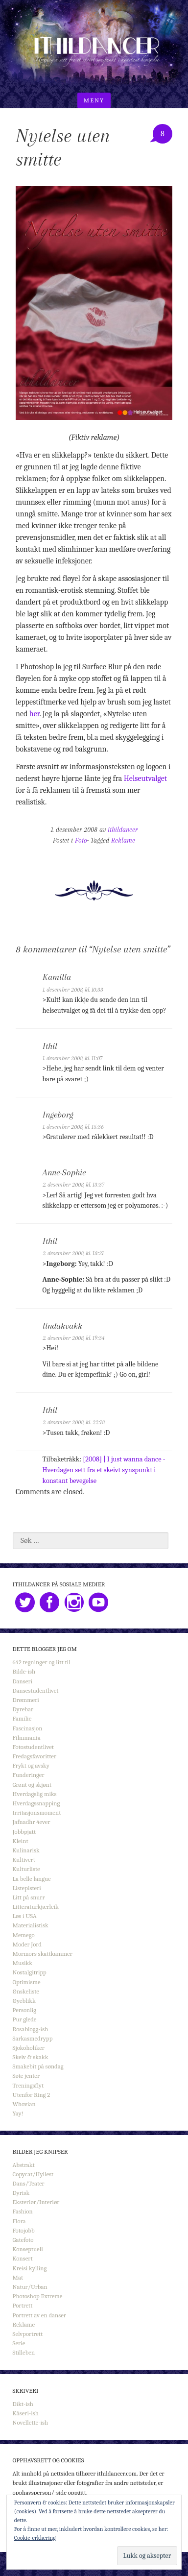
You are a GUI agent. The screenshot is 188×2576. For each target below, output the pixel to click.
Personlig (24, 2010)
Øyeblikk (24, 2000)
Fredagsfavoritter (34, 1756)
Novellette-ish (30, 2422)
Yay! (18, 2113)
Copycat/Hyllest (33, 2174)
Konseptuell (28, 2249)
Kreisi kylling (30, 2268)
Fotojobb (24, 2230)
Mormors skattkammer (42, 1953)
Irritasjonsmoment (37, 1812)
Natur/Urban (30, 2286)
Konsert (23, 2258)
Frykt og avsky (31, 1765)
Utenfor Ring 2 (31, 2094)
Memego (24, 1935)
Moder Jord (27, 1944)
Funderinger (29, 1774)
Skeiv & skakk (30, 2057)
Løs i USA (25, 1916)
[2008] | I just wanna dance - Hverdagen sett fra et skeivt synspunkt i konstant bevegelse (104, 1469)
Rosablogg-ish (30, 2029)
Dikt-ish (23, 2403)
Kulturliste (26, 1868)
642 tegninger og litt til (41, 1662)
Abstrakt (24, 2164)
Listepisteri (27, 1888)
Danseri (22, 1681)
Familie (22, 1718)
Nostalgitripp (30, 1972)
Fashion (23, 2211)
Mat (18, 2277)
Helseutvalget (145, 778)
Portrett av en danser (39, 2315)
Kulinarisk (26, 1850)
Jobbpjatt (24, 1831)
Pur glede (25, 2019)
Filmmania (27, 1737)
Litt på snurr (29, 1897)
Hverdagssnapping (36, 1803)
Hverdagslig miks (35, 1794)
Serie (19, 2343)
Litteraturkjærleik (36, 1906)
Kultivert (24, 1859)
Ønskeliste (26, 1991)
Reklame (123, 840)
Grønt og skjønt (32, 1784)
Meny (94, 100)
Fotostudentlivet (33, 1746)
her (34, 713)
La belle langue (32, 1878)
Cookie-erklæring (35, 2537)
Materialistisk (30, 1925)
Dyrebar (23, 1709)
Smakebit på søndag (38, 2066)
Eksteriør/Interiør (36, 2202)
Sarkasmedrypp (33, 2038)
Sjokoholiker (29, 2047)
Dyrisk (21, 2192)
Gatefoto (23, 2239)
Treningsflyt (28, 2085)
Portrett (23, 2305)
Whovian (24, 2104)
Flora (19, 2221)
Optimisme (27, 1982)
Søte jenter (26, 2075)
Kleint (20, 1841)
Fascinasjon (28, 1728)
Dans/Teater (29, 2183)
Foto (81, 840)
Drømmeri (26, 1699)
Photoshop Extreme (38, 2296)
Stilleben (24, 2352)
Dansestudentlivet (36, 1690)
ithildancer (123, 829)
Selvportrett (28, 2333)
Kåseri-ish (26, 2413)
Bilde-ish (24, 1671)
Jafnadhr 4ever (31, 1821)
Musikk (22, 1963)
